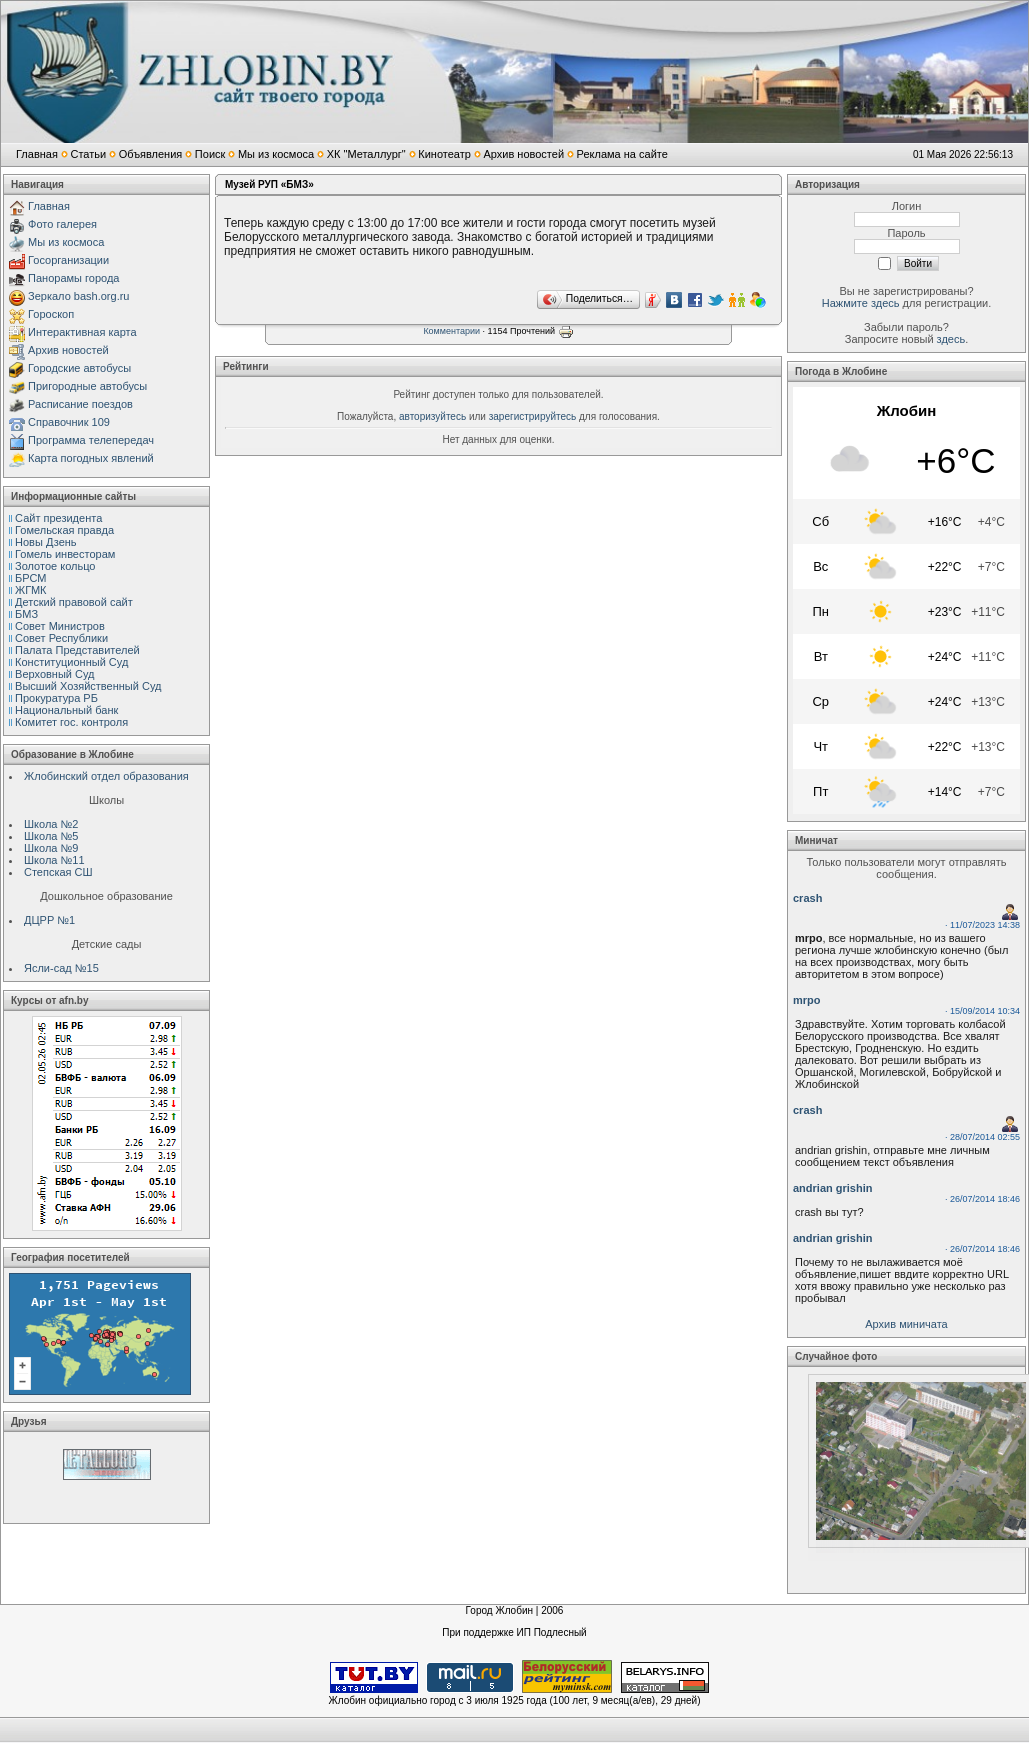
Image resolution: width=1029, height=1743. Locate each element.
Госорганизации (68, 260)
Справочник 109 (69, 422)
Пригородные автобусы (87, 386)
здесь (951, 339)
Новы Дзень (46, 542)
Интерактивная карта (82, 332)
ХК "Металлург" (366, 154)
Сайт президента (58, 518)
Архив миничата (906, 1324)
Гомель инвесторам (65, 554)
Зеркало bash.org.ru (78, 296)
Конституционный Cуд (71, 662)
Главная (37, 154)
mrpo (807, 1000)
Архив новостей (523, 154)
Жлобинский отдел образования (106, 776)
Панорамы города (73, 278)
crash (807, 898)
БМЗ (26, 614)
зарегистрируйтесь (533, 416)
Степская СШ (58, 872)
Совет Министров (60, 626)
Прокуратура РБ (56, 698)
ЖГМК (30, 590)
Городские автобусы (79, 368)
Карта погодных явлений (91, 458)
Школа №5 (51, 836)
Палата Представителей (77, 650)
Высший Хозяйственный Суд (88, 686)
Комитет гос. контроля (71, 722)
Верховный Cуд (54, 674)
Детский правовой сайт (74, 602)
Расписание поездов (80, 404)
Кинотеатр (444, 154)
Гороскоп (51, 314)
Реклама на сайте (622, 154)
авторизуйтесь (432, 416)
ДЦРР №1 (49, 920)
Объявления (151, 154)
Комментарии (451, 331)
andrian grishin (832, 1188)
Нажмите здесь (861, 303)
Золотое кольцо (55, 566)
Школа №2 (51, 824)
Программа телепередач (91, 440)
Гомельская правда (64, 530)
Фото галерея (62, 224)
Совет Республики (61, 638)
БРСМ (30, 578)
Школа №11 (54, 860)
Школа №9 (51, 848)
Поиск (210, 154)
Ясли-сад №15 (61, 968)
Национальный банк (66, 710)
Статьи (88, 154)
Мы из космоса (276, 154)
